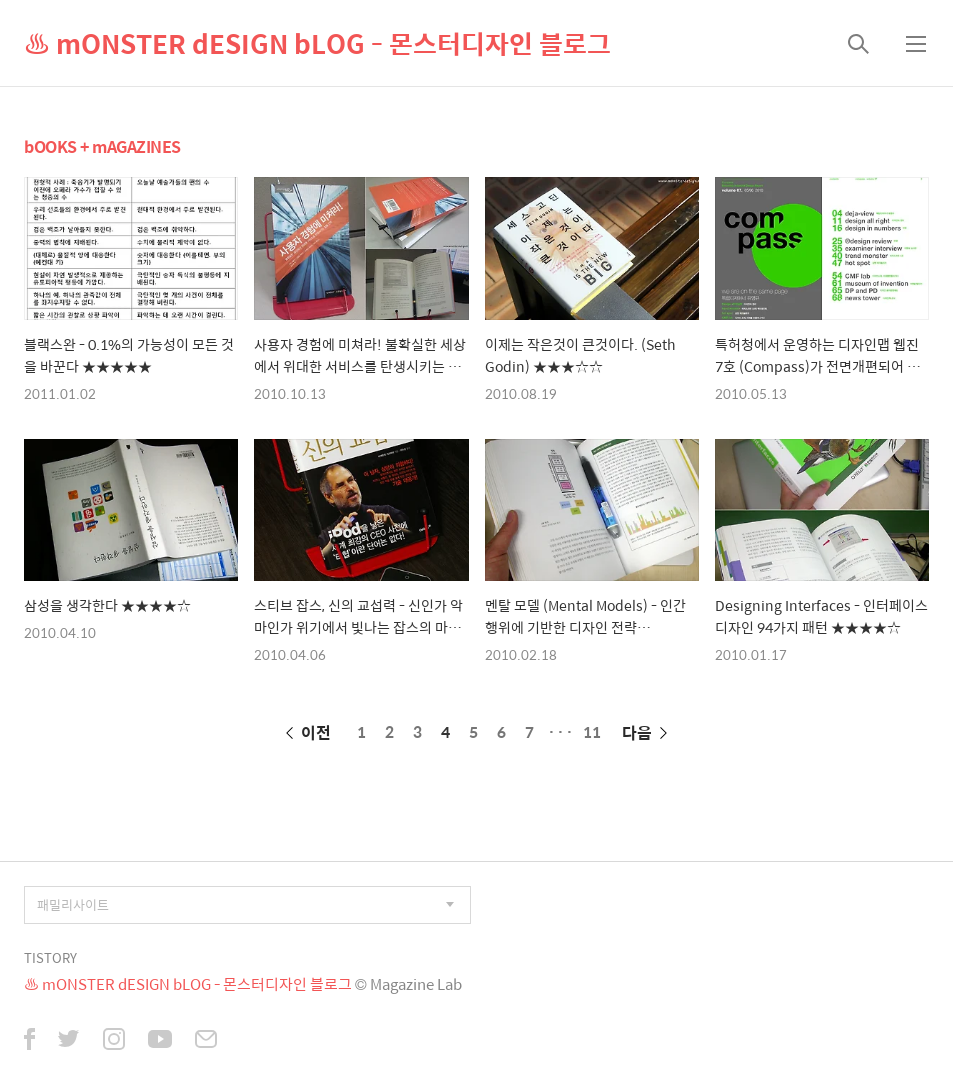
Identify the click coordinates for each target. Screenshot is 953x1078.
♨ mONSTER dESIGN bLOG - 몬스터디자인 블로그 (317, 43)
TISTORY (50, 957)
